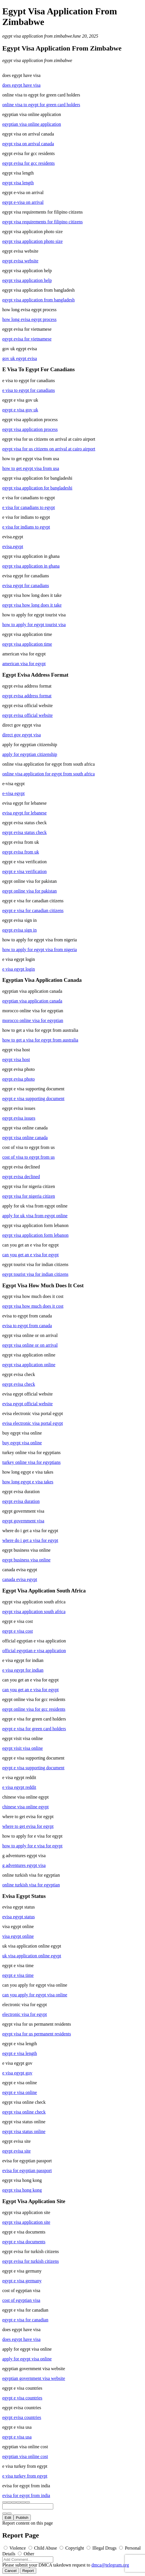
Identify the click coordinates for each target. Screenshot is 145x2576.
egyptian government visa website (33, 2378)
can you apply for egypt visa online (34, 1994)
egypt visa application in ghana (31, 566)
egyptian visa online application (31, 124)
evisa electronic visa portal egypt (32, 1423)
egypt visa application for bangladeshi (37, 487)
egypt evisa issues (18, 1118)
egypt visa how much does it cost (32, 1306)
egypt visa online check (24, 2111)
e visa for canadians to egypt (28, 507)
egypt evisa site (16, 2151)
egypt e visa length (19, 2053)
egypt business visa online (26, 1559)
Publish (22, 2517)
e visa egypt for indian (22, 1670)
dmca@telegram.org (110, 2565)
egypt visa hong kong (22, 2190)
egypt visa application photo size (32, 241)
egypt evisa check (18, 1384)
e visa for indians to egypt (26, 527)
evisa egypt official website (27, 1403)
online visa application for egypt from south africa (48, 773)
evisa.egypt (12, 546)
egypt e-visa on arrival (23, 202)
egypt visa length (18, 182)
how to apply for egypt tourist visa (34, 624)
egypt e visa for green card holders (34, 1728)
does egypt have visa (21, 85)
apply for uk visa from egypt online (35, 1215)
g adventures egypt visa (24, 1865)
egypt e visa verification (24, 871)
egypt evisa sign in (19, 930)
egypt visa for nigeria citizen (28, 1196)
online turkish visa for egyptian (31, 1884)
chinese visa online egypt (25, 1806)
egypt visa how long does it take (32, 605)
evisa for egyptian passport (27, 2170)
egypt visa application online (28, 1364)
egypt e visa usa (17, 2436)
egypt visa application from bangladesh (38, 299)
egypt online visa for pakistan (29, 891)
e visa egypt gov (17, 2072)
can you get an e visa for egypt (30, 1254)
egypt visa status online (23, 2131)
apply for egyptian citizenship (29, 754)
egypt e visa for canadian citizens (33, 910)
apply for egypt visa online (27, 2358)
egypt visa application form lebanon (35, 1235)
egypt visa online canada (25, 1137)
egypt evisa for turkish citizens (30, 2261)
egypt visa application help (27, 280)
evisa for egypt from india (26, 2495)
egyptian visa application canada (32, 1000)
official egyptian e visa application (34, 1650)
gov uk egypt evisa (19, 358)
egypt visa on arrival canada (28, 143)
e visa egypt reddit (19, 1787)
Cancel (11, 2571)
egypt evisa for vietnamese (26, 338)
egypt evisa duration (21, 1501)
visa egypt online (18, 1936)
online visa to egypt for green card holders (41, 104)
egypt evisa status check (24, 832)
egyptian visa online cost (25, 2456)
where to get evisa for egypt (28, 1826)
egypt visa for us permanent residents (36, 2033)
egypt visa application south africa (33, 1611)
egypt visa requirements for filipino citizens (42, 221)
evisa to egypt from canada (27, 1325)
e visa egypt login (18, 969)
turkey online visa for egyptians (31, 1462)
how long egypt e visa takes (27, 1481)
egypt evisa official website (27, 715)
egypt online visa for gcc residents (33, 1709)
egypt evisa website (20, 260)
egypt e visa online (19, 2092)
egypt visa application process (30, 429)
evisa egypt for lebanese (24, 812)
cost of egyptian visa (21, 2300)
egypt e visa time (18, 1975)
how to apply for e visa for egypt (32, 1845)
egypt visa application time (27, 644)
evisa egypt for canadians (25, 585)
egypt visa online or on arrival (30, 1345)
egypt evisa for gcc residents (28, 163)
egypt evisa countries (21, 2417)
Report (28, 2571)
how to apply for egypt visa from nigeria (39, 949)
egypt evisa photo (18, 1079)
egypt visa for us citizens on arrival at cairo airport (48, 448)
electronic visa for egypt (24, 2014)
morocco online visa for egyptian (32, 1020)
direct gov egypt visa (21, 734)
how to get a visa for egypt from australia (40, 1040)
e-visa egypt (13, 793)
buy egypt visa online (22, 1442)
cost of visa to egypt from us (28, 1157)
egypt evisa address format (26, 695)
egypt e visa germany (21, 2280)
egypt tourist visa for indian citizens (35, 1274)
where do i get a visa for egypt (30, 1540)
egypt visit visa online (22, 1748)
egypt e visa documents (23, 2241)
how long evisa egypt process (29, 319)
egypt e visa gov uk (20, 409)
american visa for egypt (24, 663)
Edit (8, 2517)
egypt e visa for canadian (25, 2319)
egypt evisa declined (21, 1176)
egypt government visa (23, 1520)
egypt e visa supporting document (33, 1098)
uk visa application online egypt (31, 1955)
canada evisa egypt (19, 1579)
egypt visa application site (26, 2222)
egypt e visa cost (17, 1631)
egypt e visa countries (22, 2397)
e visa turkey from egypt (24, 2476)
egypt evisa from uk (20, 851)
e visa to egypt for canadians (28, 390)
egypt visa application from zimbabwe (37, 36)
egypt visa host (16, 1059)
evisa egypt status (18, 1916)
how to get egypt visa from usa (30, 468)
